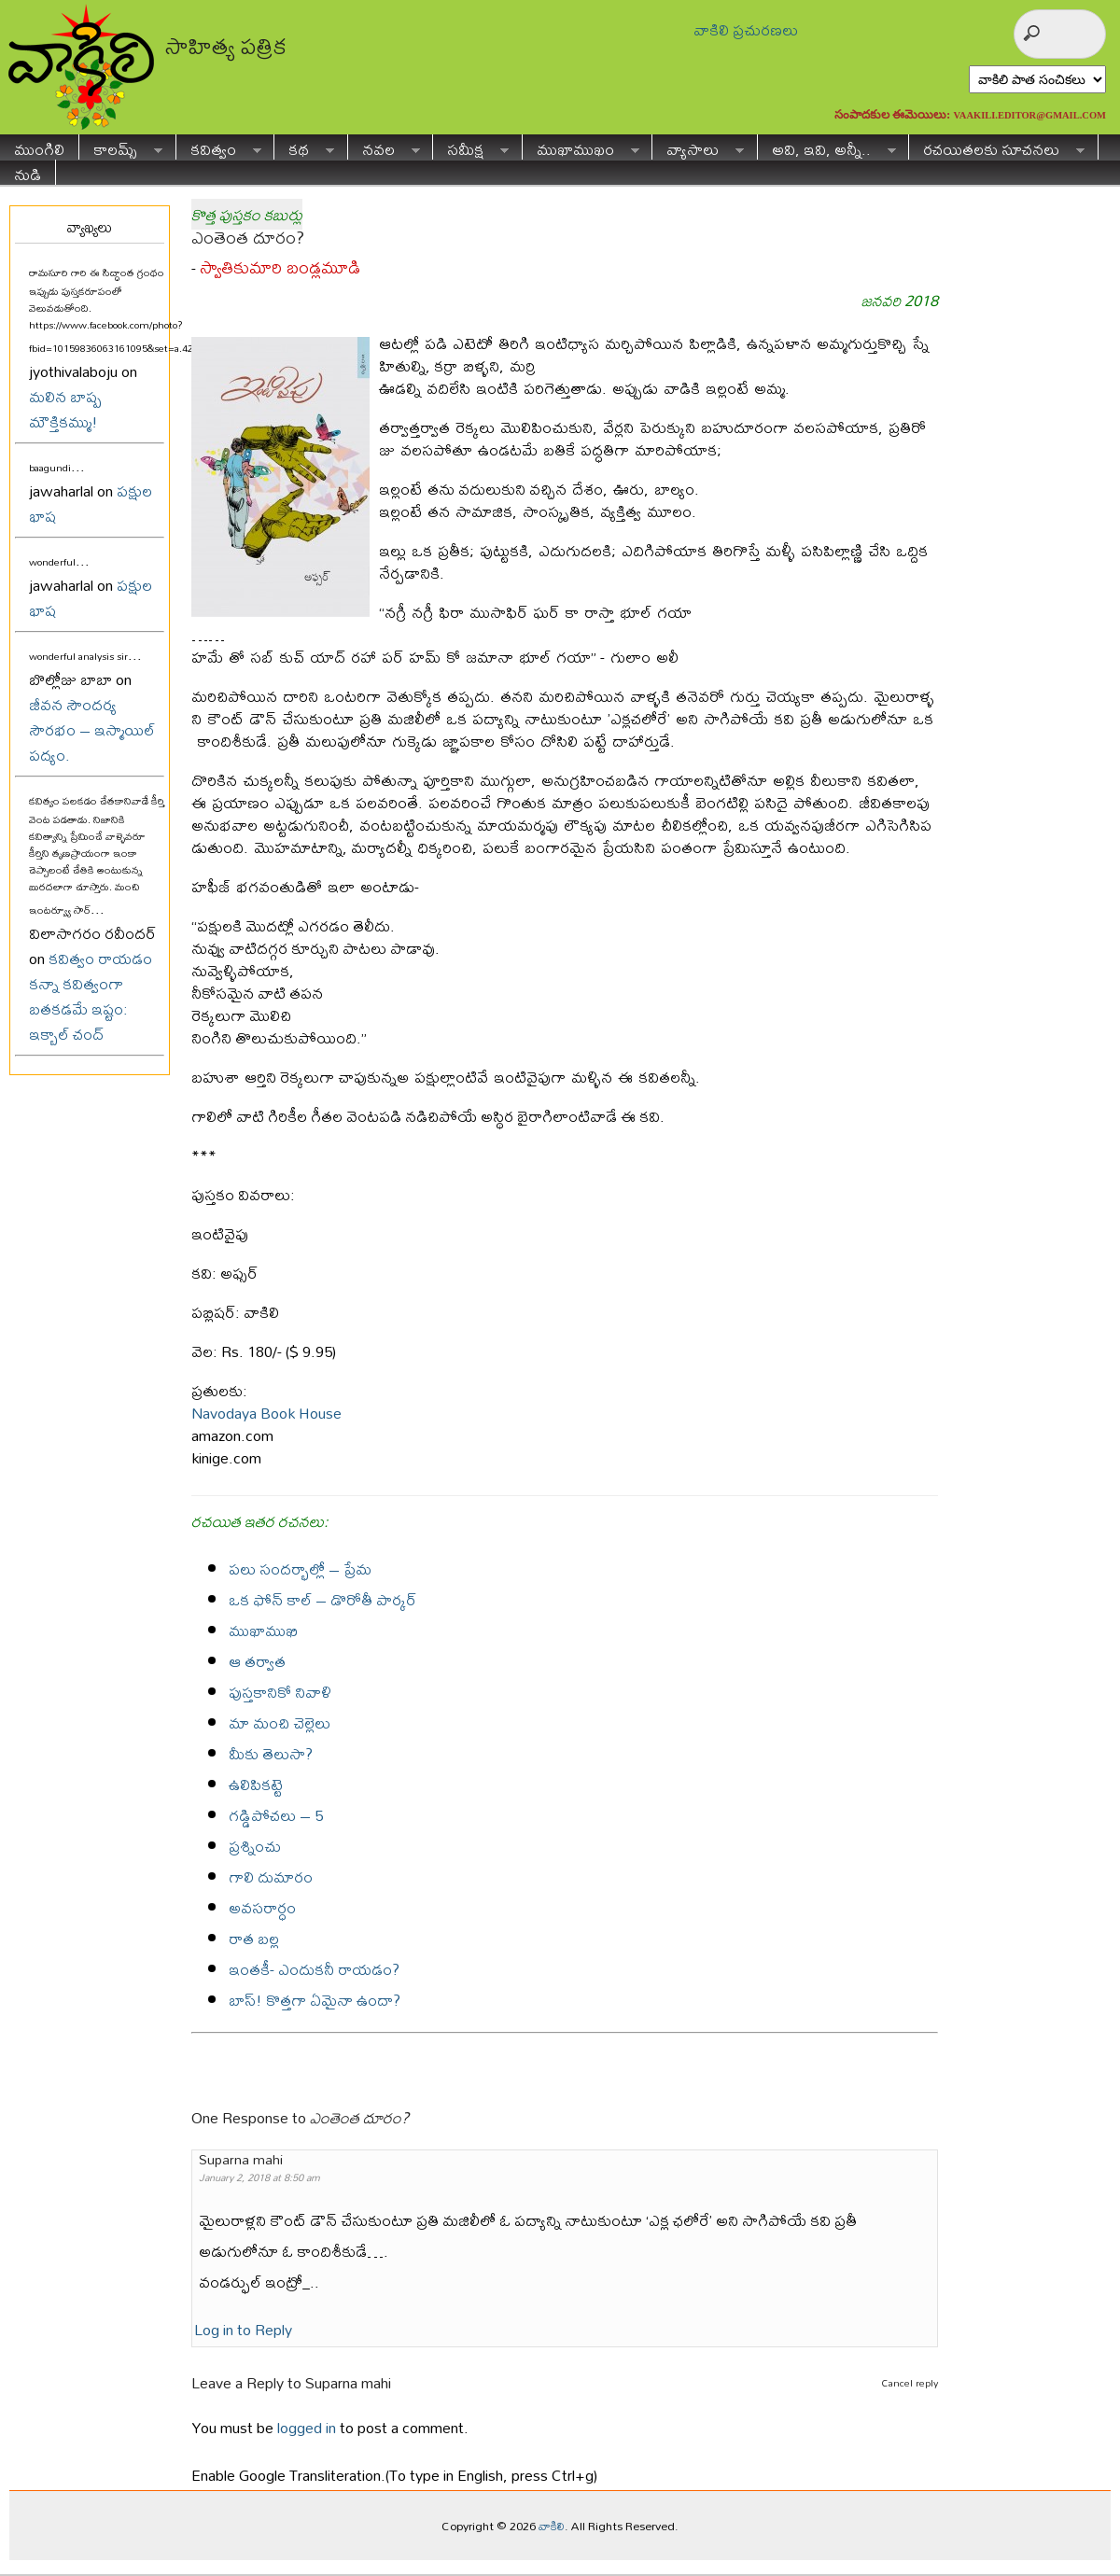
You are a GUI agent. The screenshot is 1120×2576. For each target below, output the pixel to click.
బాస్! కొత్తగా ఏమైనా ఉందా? (314, 1999)
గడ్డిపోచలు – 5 (276, 1814)
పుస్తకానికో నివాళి (280, 1691)
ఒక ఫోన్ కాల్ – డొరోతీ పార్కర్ (322, 1599)
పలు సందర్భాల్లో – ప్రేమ (300, 1568)
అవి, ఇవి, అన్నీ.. (827, 147)
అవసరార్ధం (262, 1907)
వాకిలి (552, 2525)
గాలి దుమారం (271, 1876)
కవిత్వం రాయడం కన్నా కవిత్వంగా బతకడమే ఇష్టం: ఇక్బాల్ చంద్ (90, 996)
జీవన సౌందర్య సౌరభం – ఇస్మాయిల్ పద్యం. (92, 729)
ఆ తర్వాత (257, 1660)
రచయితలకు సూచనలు (997, 147)
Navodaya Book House (266, 1412)
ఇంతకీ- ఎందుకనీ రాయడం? (314, 1968)
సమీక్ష (471, 147)
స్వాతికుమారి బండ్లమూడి (280, 267)
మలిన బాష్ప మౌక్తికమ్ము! (65, 409)
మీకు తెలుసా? (271, 1753)
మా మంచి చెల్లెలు (279, 1722)
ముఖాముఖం (581, 147)
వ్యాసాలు (698, 147)
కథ (304, 147)
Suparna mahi (348, 2382)
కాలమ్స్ (120, 147)
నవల (384, 147)
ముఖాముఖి (263, 1630)
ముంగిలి (39, 147)
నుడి (27, 172)
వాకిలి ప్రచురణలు (745, 29)
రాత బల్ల (254, 1938)
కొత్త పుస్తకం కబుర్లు (246, 214)
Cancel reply (909, 2383)
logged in (306, 2427)
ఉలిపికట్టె (256, 1784)
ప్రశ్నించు (255, 1845)
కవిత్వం (218, 147)
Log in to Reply (243, 2329)
